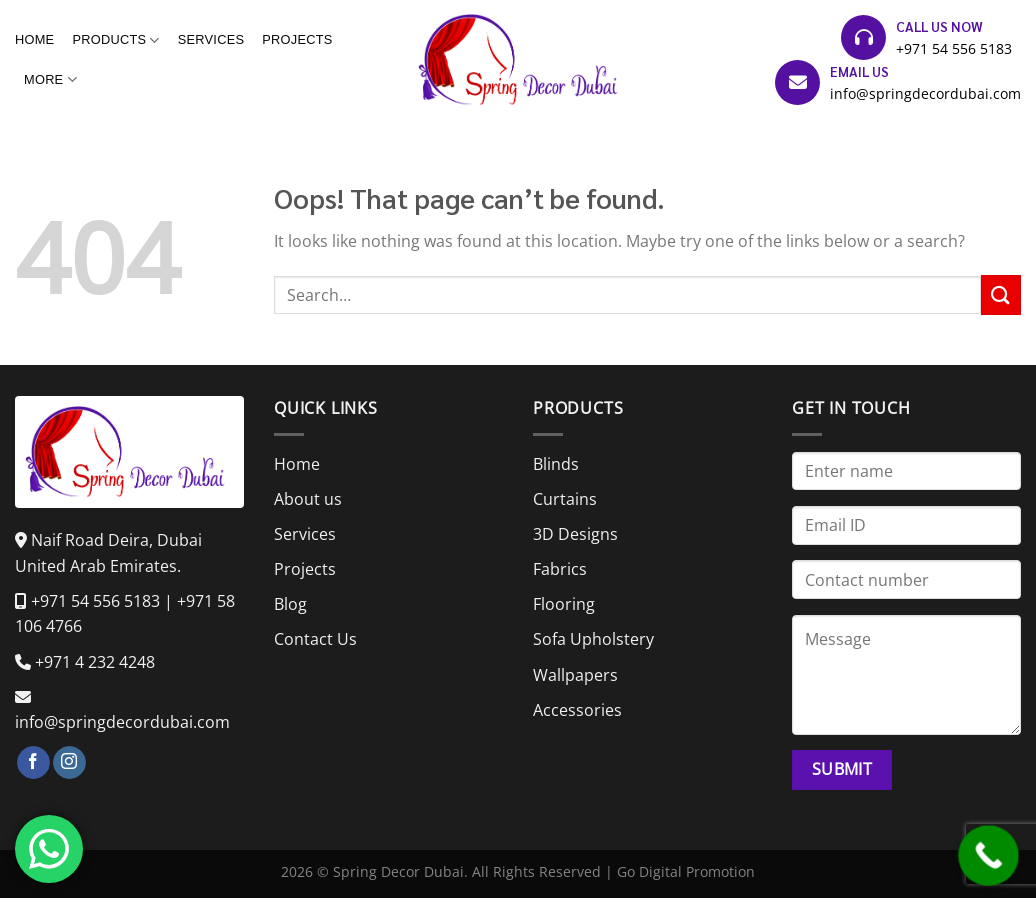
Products (115, 40)
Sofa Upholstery (593, 639)
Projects (297, 39)
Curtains (565, 499)
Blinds (556, 464)
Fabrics (560, 569)
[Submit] (1001, 294)
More (50, 79)
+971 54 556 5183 (954, 48)
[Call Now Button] (988, 855)
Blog (290, 604)
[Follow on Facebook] (33, 763)
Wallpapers (575, 675)
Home (34, 39)
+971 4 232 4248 (95, 662)
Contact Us (315, 639)
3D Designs (575, 534)
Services (211, 39)
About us (308, 499)
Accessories (577, 710)
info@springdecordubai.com (925, 93)
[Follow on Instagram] (69, 763)
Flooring (564, 604)
